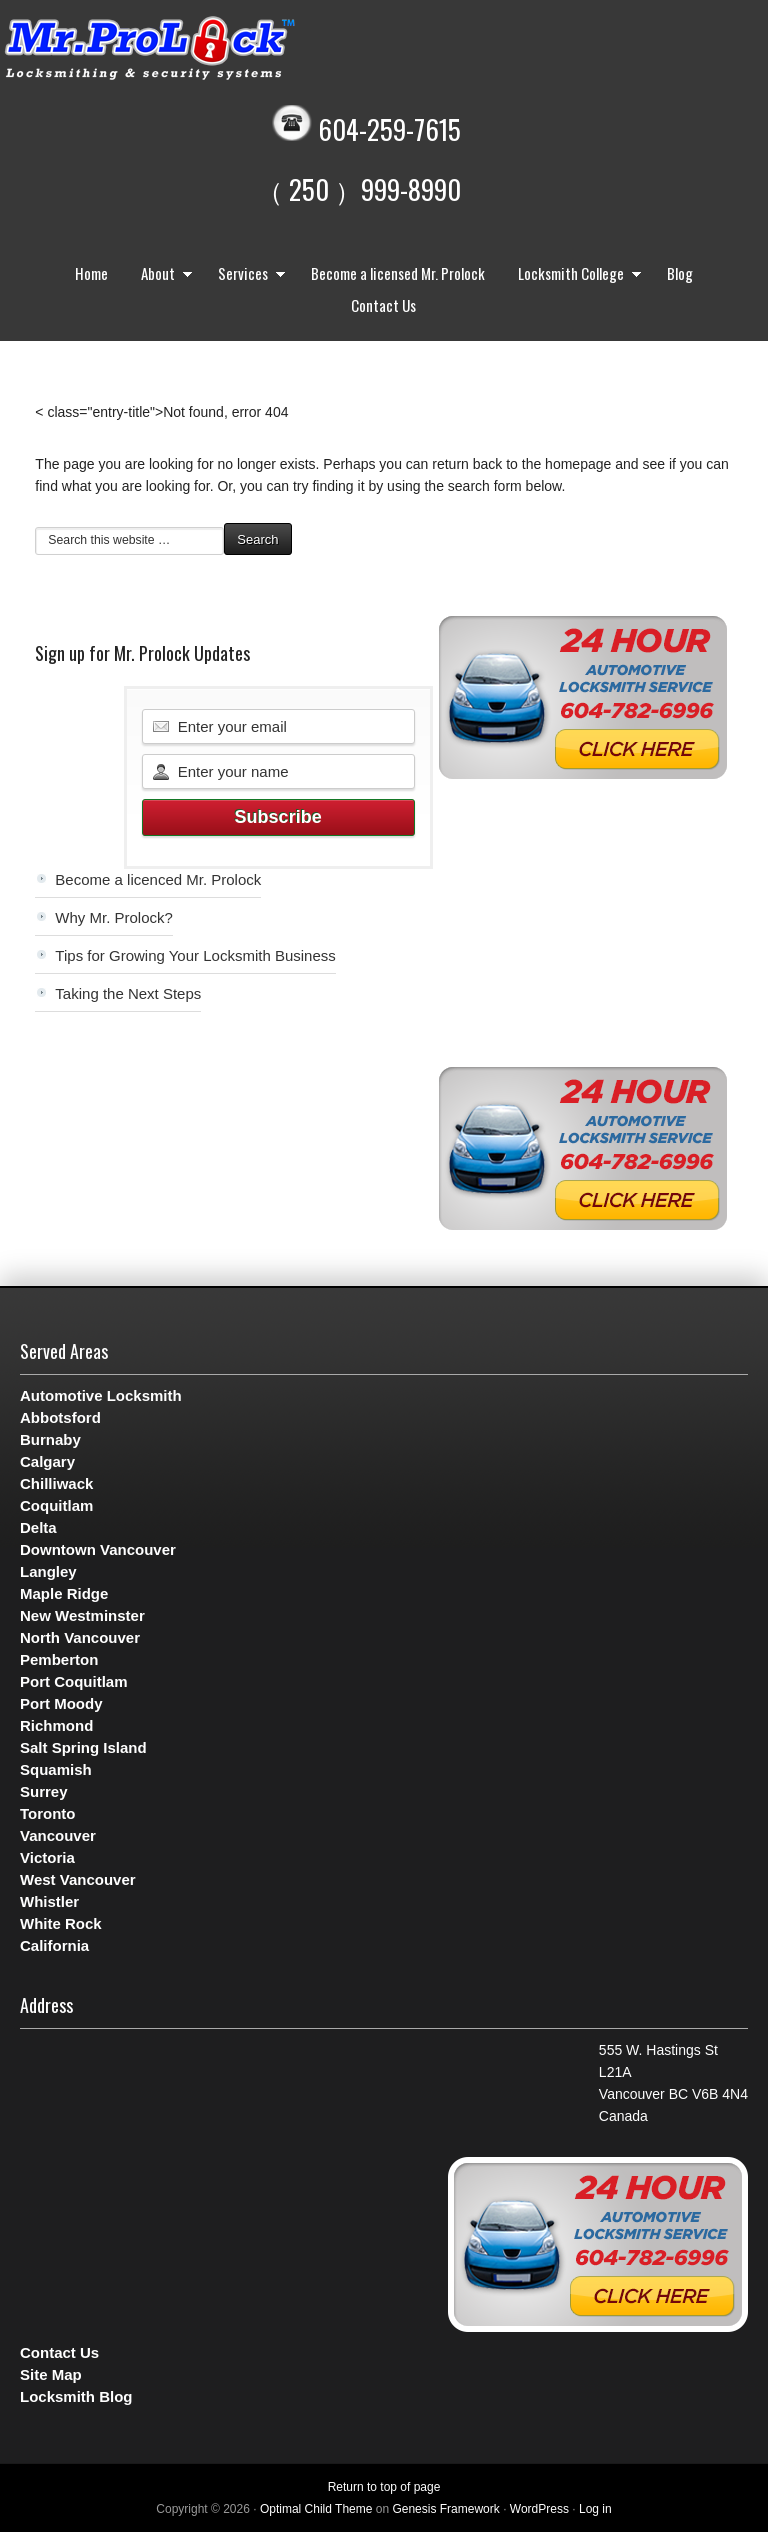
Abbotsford (60, 1417)
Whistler (49, 1901)
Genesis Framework (445, 2509)
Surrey (44, 1791)
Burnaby (50, 1439)
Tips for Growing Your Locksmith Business (195, 955)
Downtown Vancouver (98, 1549)
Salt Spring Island (83, 1747)
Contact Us (383, 305)
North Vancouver (80, 1637)
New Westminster (82, 1615)
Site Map (51, 2374)
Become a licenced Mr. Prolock (158, 879)
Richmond (56, 1725)
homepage (578, 464)
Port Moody (61, 1703)
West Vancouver (78, 1879)
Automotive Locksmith (101, 1395)
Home (91, 273)
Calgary (47, 1461)
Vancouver (58, 1835)
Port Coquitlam (74, 1681)
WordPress (539, 2509)
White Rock (61, 1923)
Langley (48, 1571)
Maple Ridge (64, 1593)
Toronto (48, 1813)
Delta (38, 1527)
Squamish (56, 1769)
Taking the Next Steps (128, 993)
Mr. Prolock (190, 50)
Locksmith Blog (76, 2396)
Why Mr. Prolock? (114, 917)
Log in (595, 2509)
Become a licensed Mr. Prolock (398, 273)
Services (247, 275)
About (162, 275)
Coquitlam (56, 1505)
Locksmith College (575, 275)
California (54, 1945)
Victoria (47, 1857)
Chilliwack (56, 1483)
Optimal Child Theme (316, 2509)
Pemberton (59, 1659)
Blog (680, 273)
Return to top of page (384, 2487)
